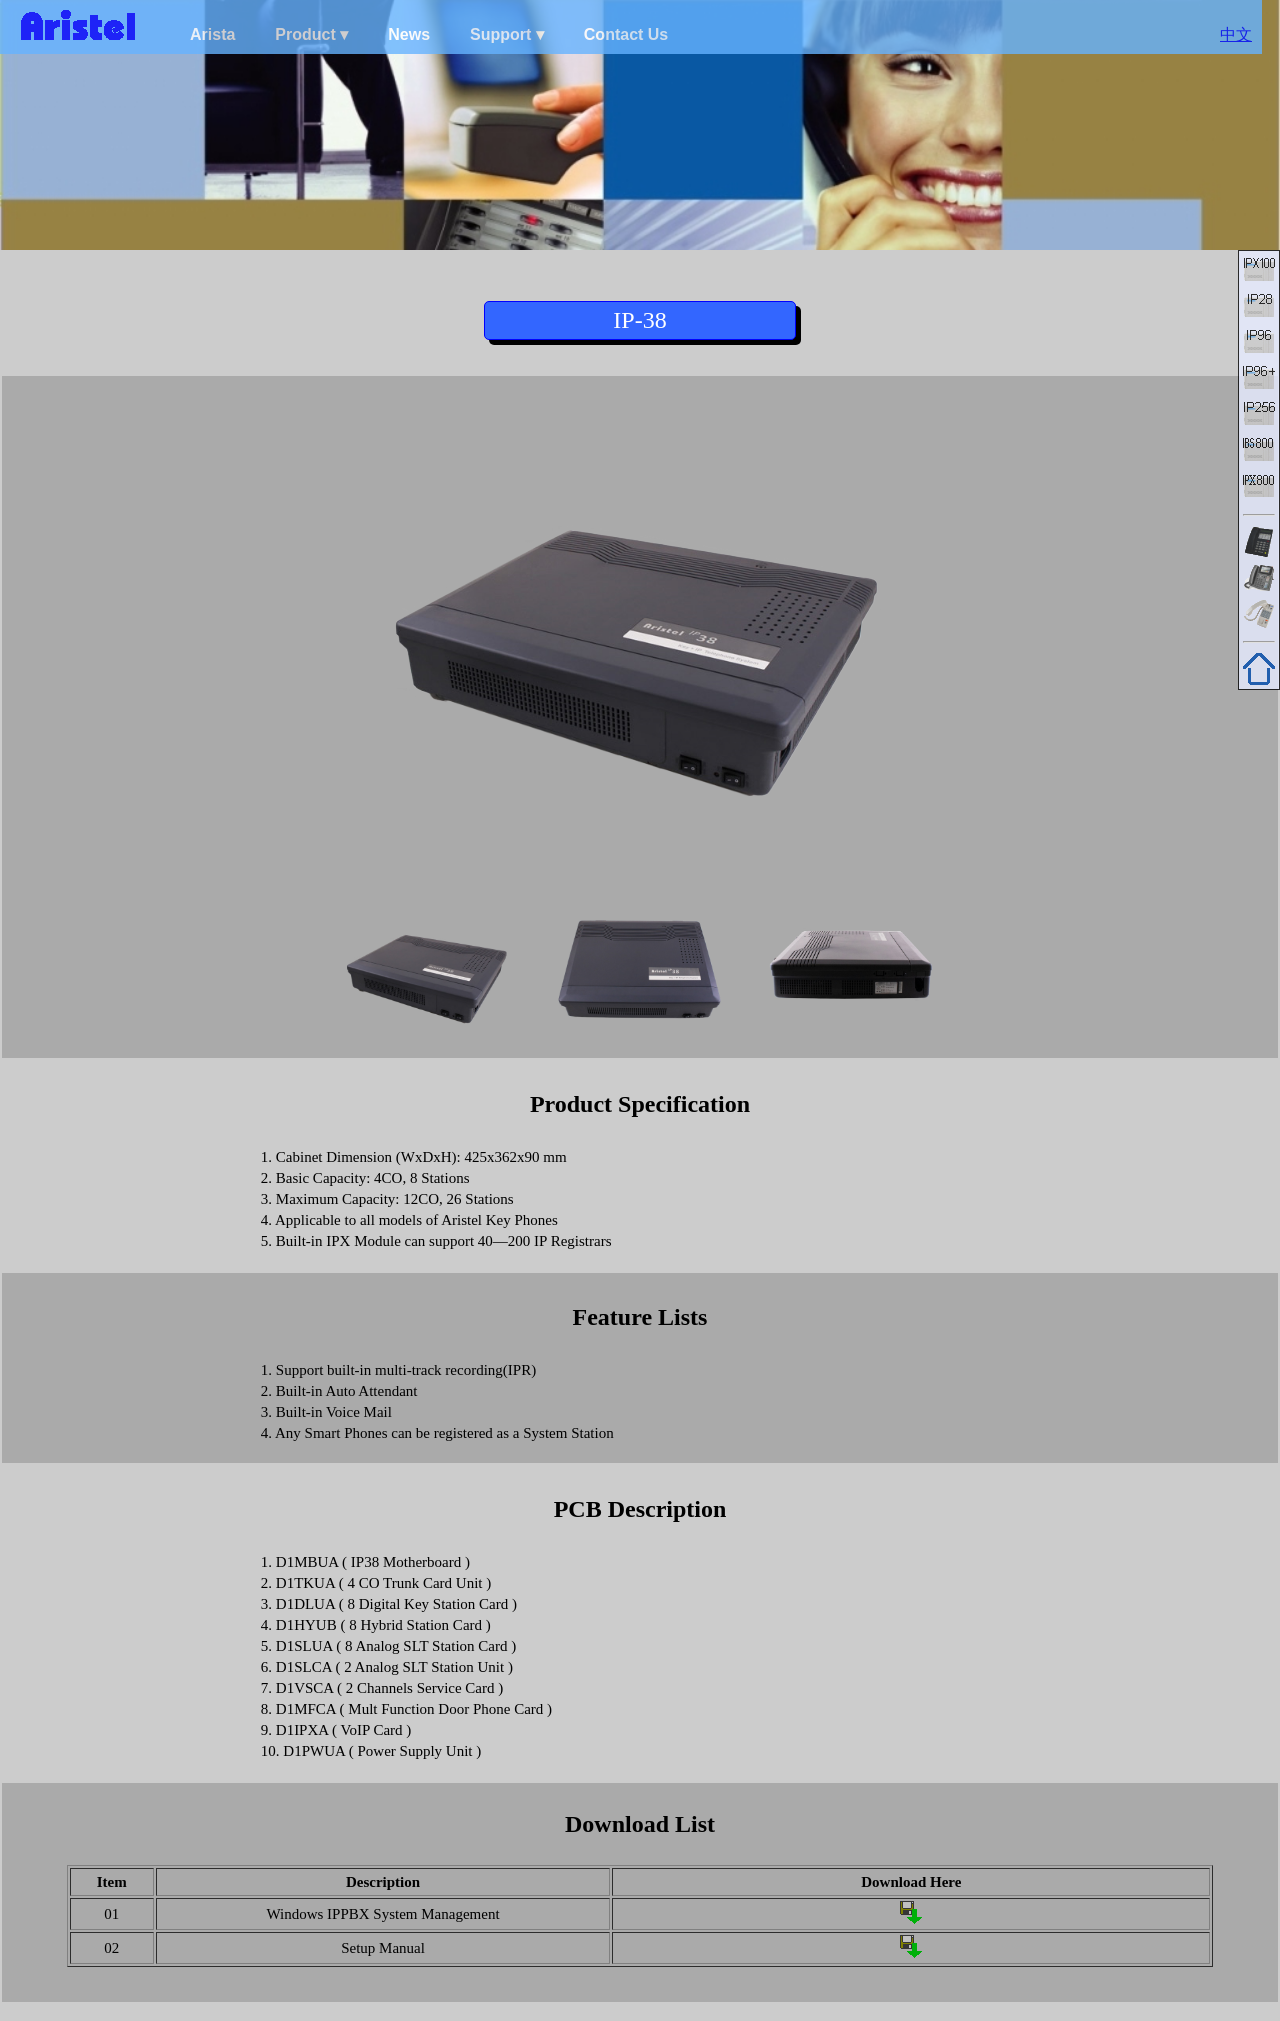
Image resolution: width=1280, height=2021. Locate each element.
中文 (1236, 34)
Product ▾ (311, 34)
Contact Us (626, 34)
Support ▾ (507, 34)
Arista (212, 34)
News (409, 34)
